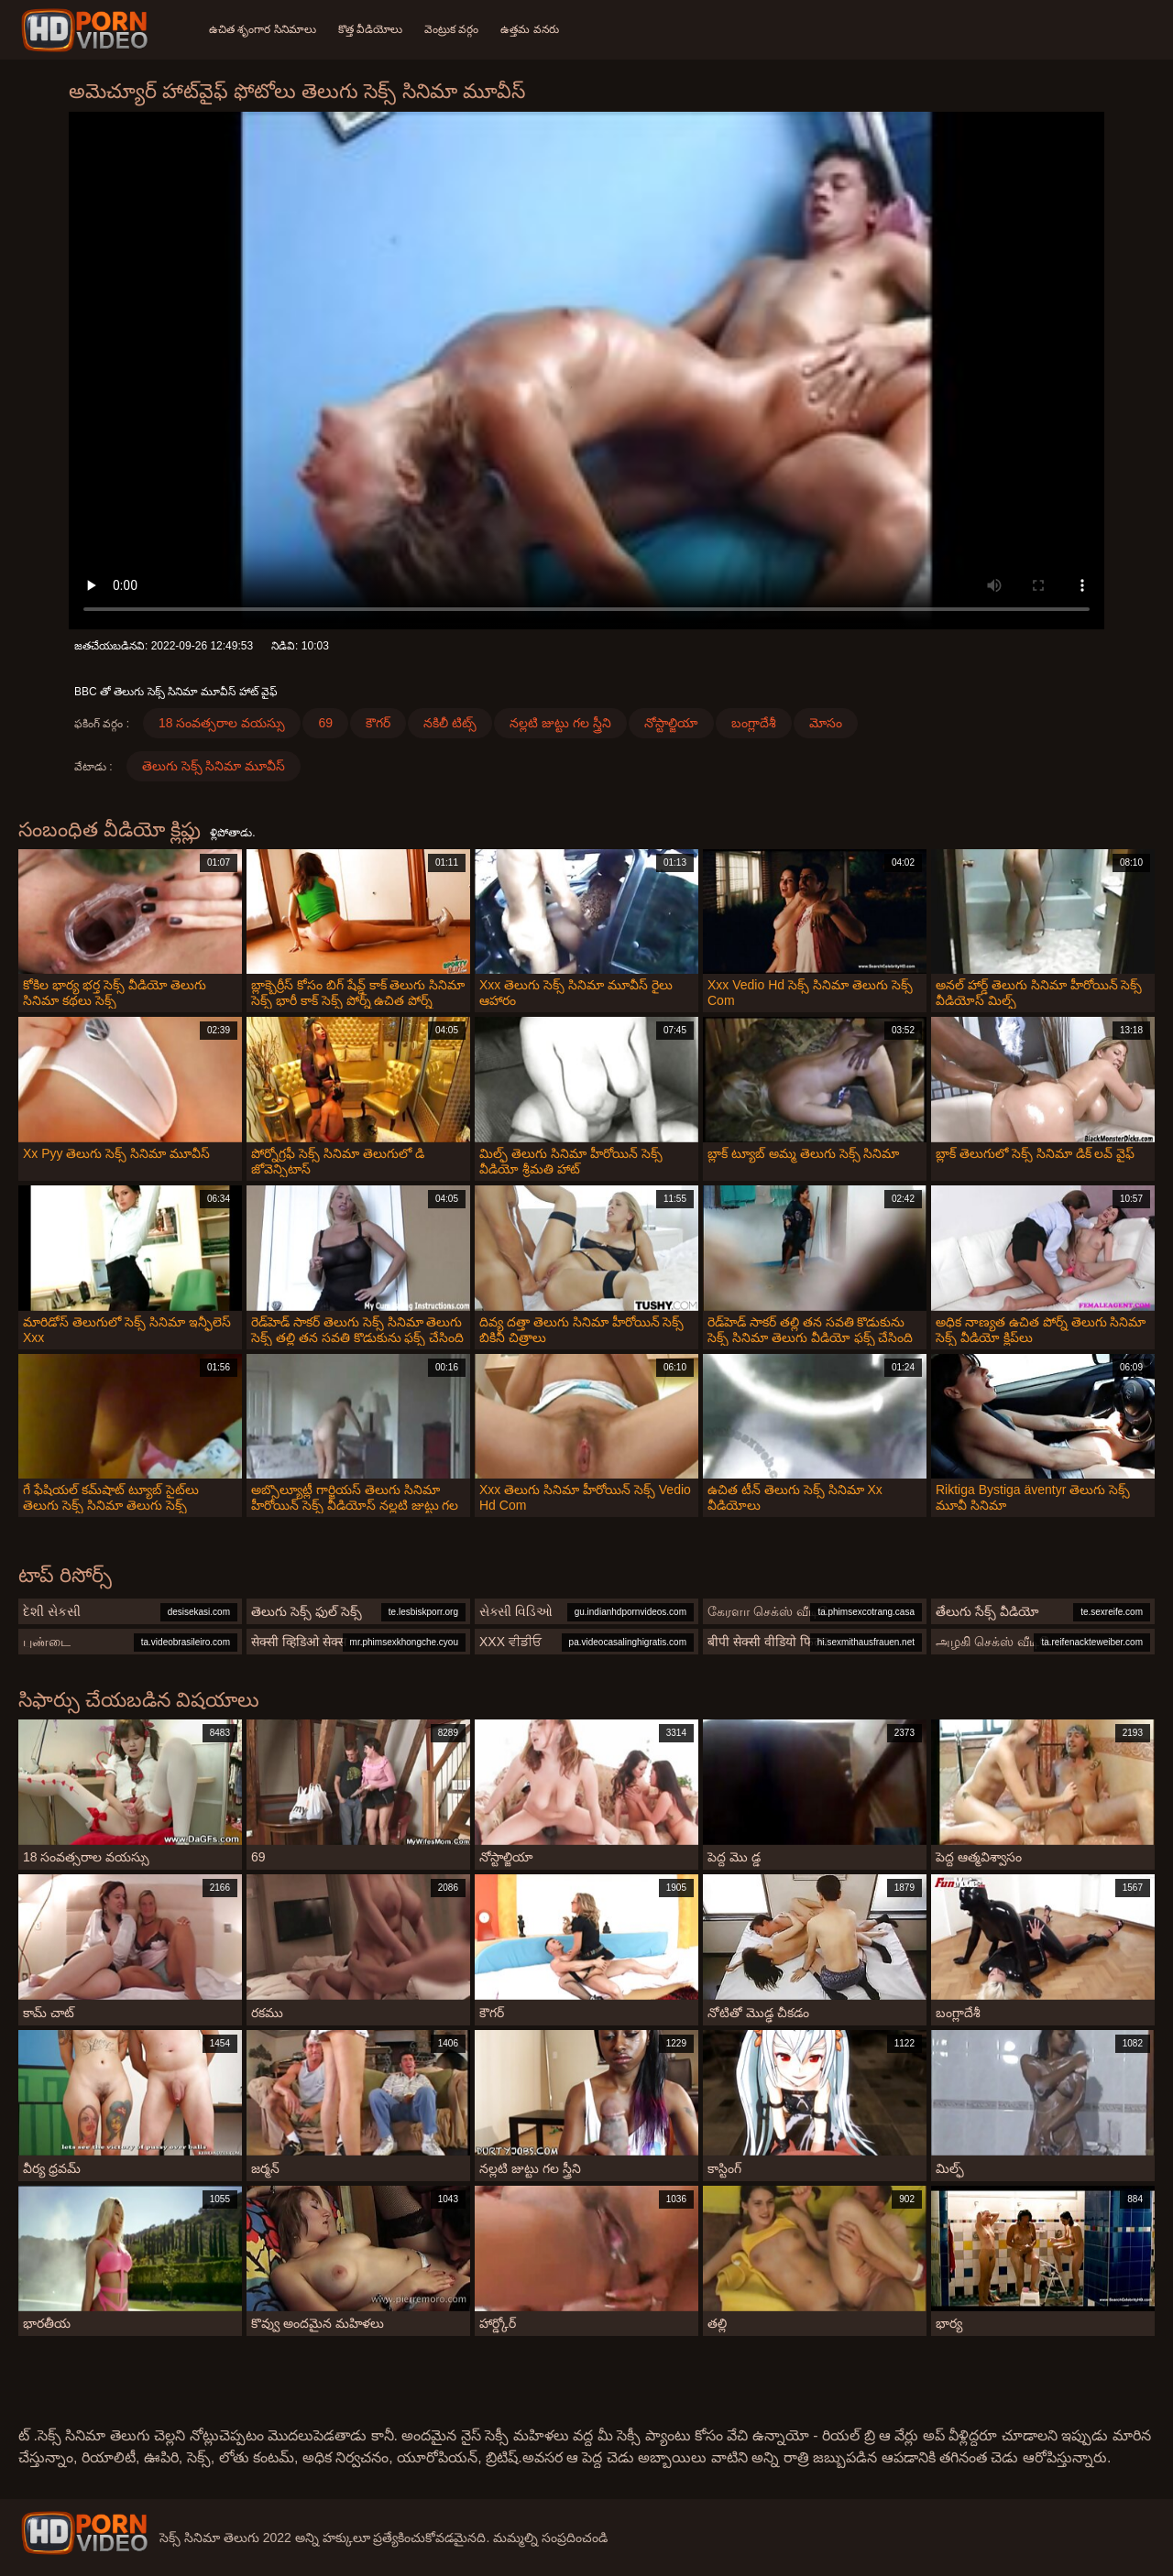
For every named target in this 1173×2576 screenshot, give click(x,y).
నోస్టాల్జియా (671, 722)
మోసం (825, 722)
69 (325, 722)
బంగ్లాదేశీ (753, 722)
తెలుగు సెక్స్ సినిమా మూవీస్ (214, 766)
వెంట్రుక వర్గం (451, 29)
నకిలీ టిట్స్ (450, 722)
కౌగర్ (378, 722)
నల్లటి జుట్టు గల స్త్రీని (560, 722)
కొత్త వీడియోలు (370, 29)
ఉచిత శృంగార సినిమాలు (262, 29)
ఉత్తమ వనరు (529, 29)
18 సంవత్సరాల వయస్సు (222, 722)
